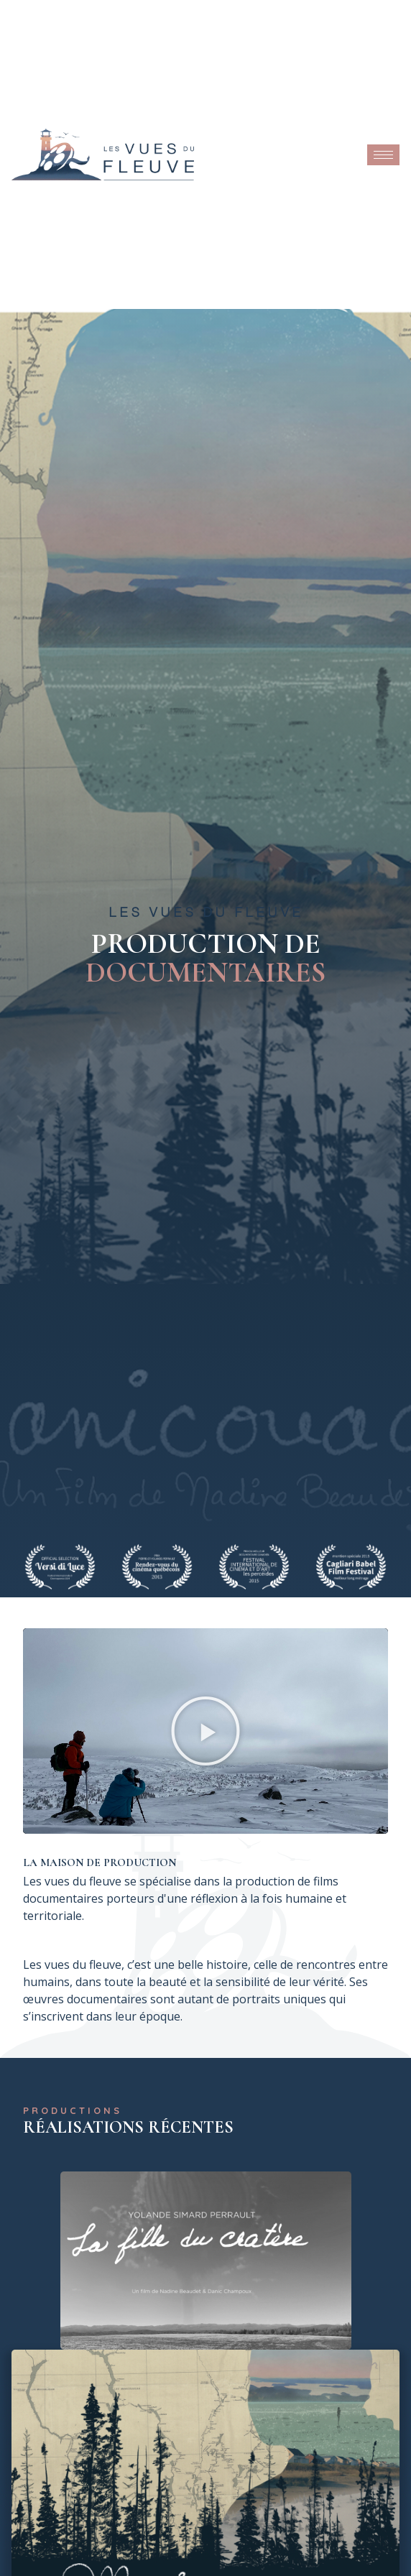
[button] (205, 1731)
